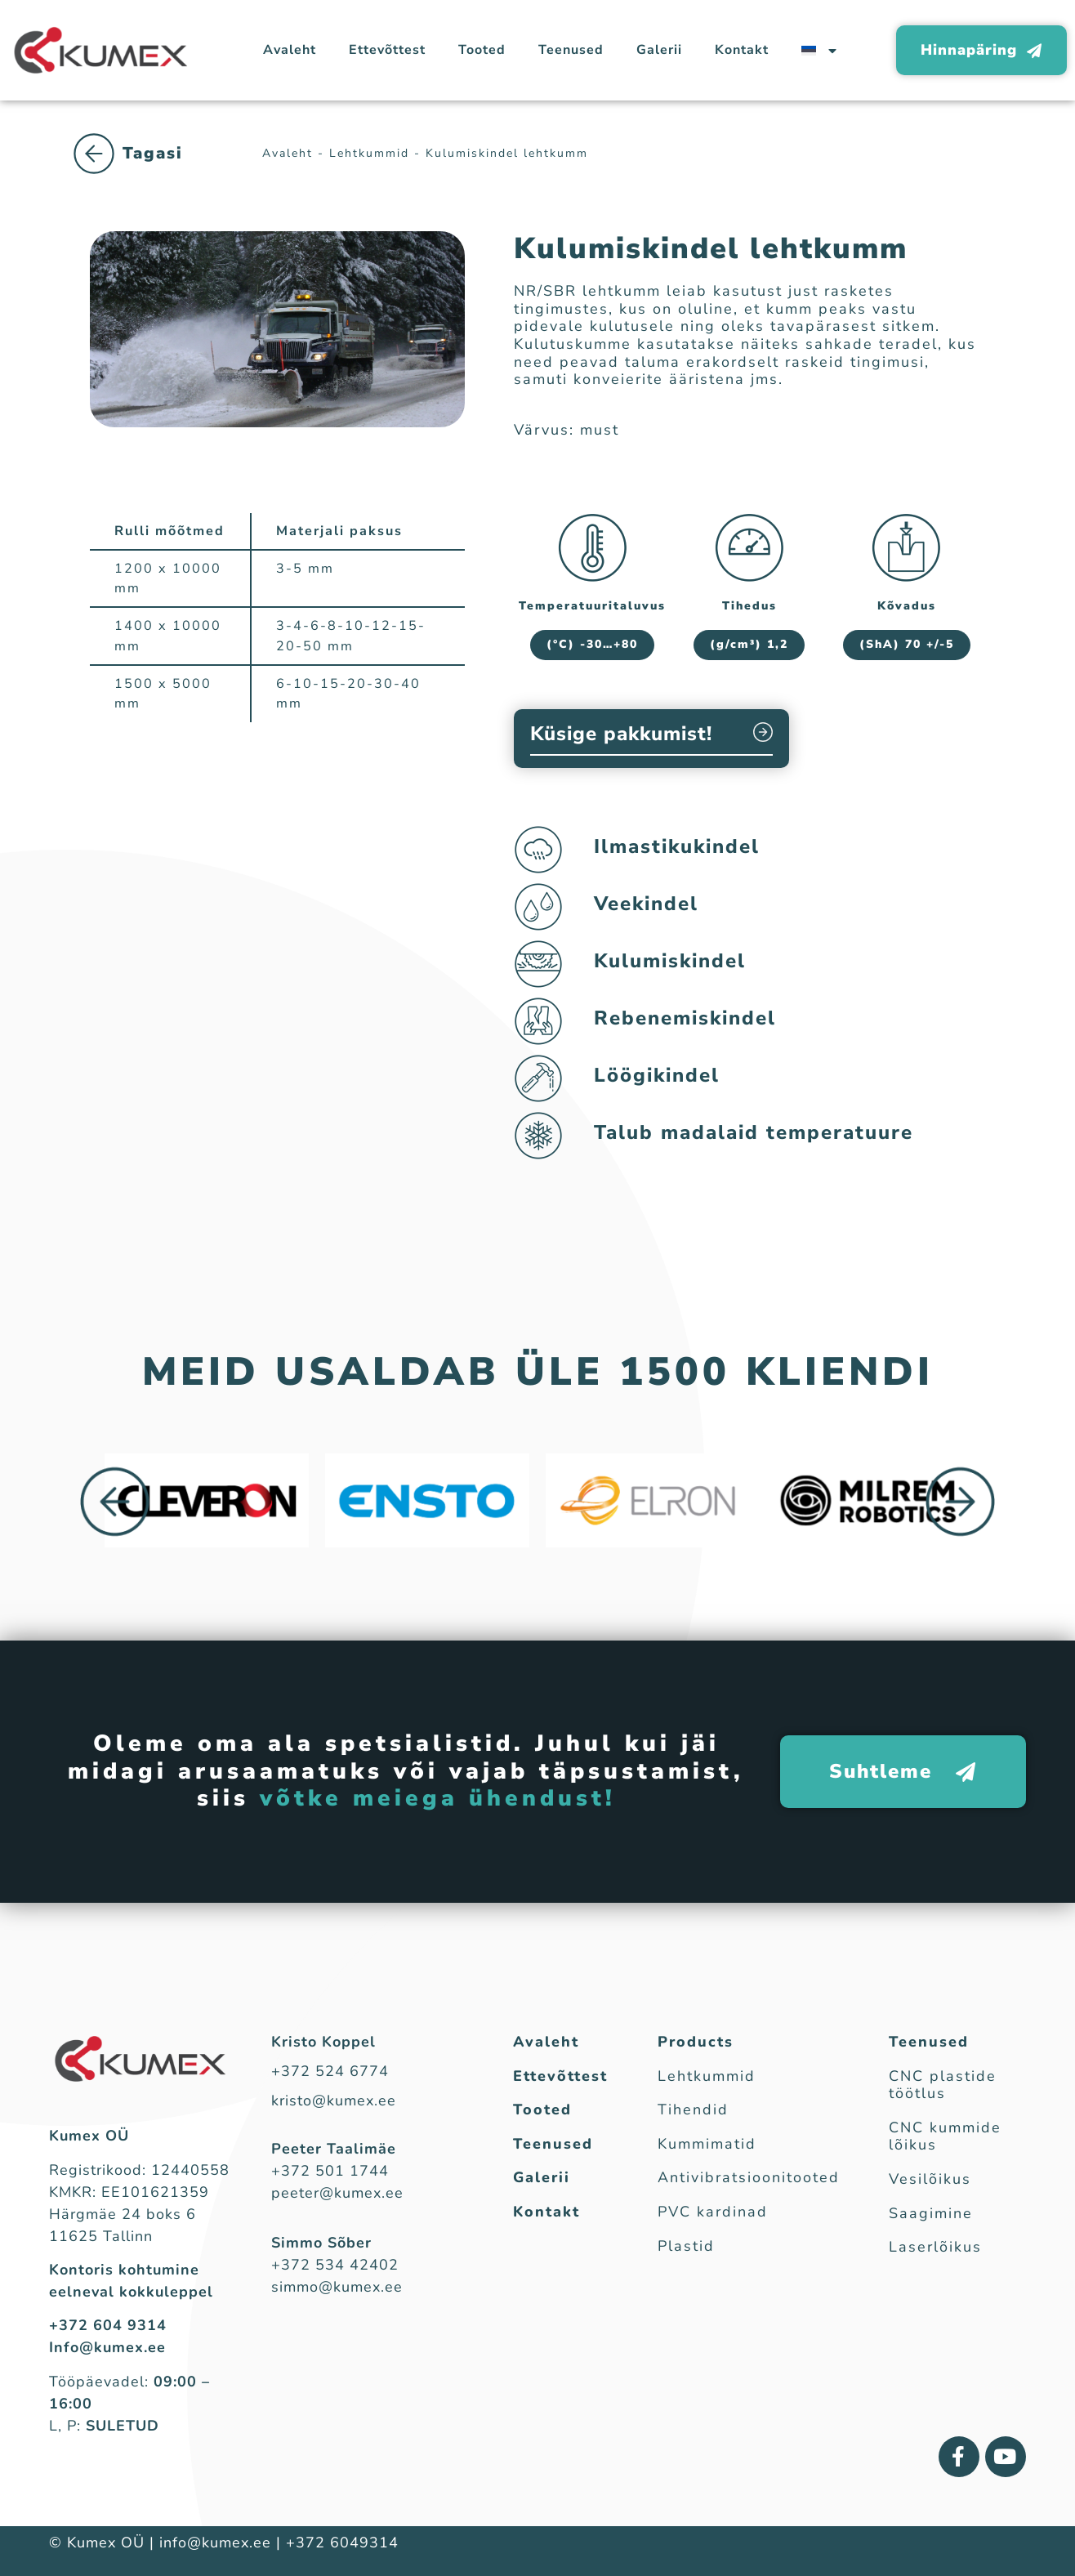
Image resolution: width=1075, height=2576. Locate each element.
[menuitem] (819, 50)
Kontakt (742, 50)
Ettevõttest (387, 50)
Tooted (482, 50)
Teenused (571, 50)
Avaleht (289, 50)
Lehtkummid (155, 170)
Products (696, 2041)
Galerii (659, 50)
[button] (114, 1502)
